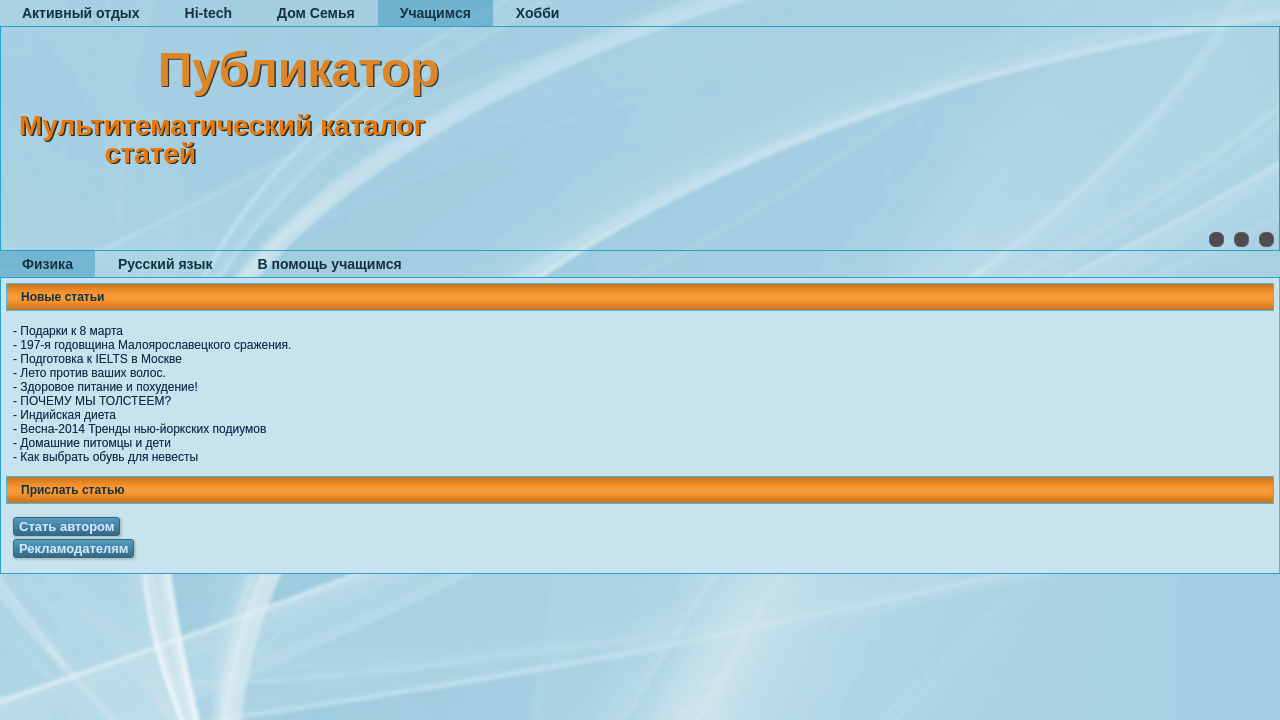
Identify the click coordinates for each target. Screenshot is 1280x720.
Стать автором (66, 526)
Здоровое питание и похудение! (108, 387)
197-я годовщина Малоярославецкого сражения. (155, 345)
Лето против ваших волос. (92, 373)
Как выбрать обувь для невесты (109, 457)
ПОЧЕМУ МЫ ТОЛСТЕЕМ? (95, 401)
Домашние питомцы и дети (95, 443)
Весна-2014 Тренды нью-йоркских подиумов (143, 429)
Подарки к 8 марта (71, 331)
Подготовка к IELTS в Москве (101, 359)
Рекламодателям (73, 548)
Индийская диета (68, 415)
